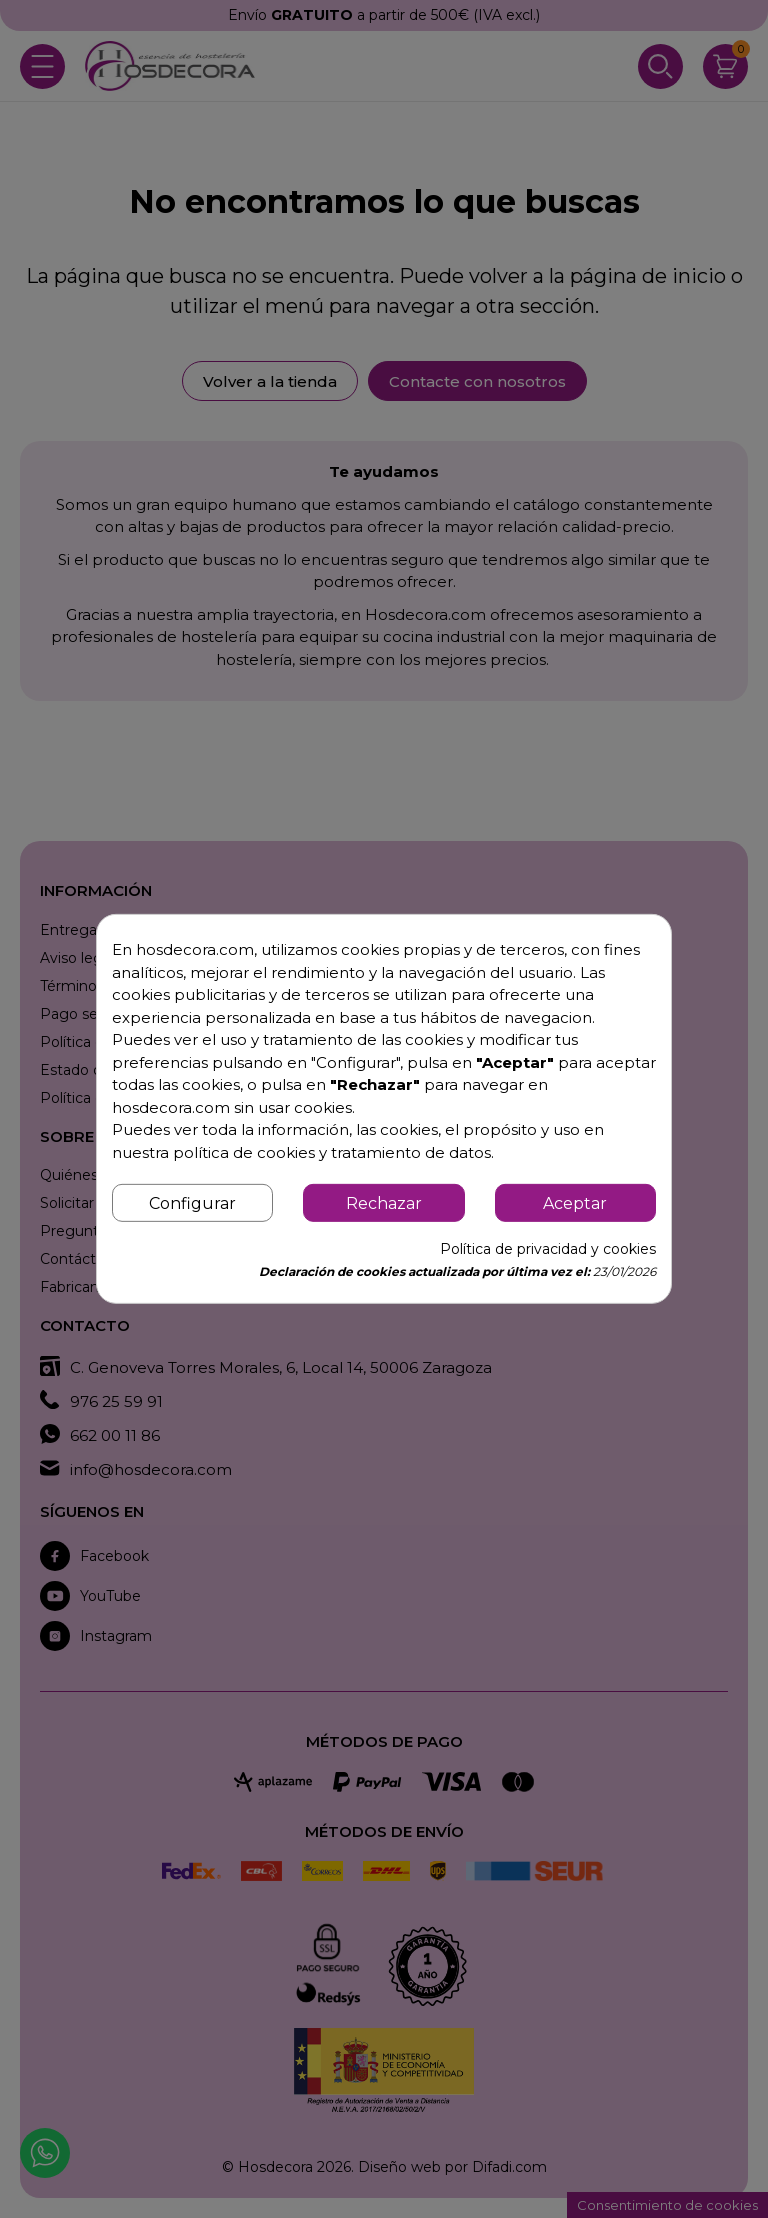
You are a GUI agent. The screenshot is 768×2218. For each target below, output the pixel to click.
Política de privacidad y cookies (548, 1249)
